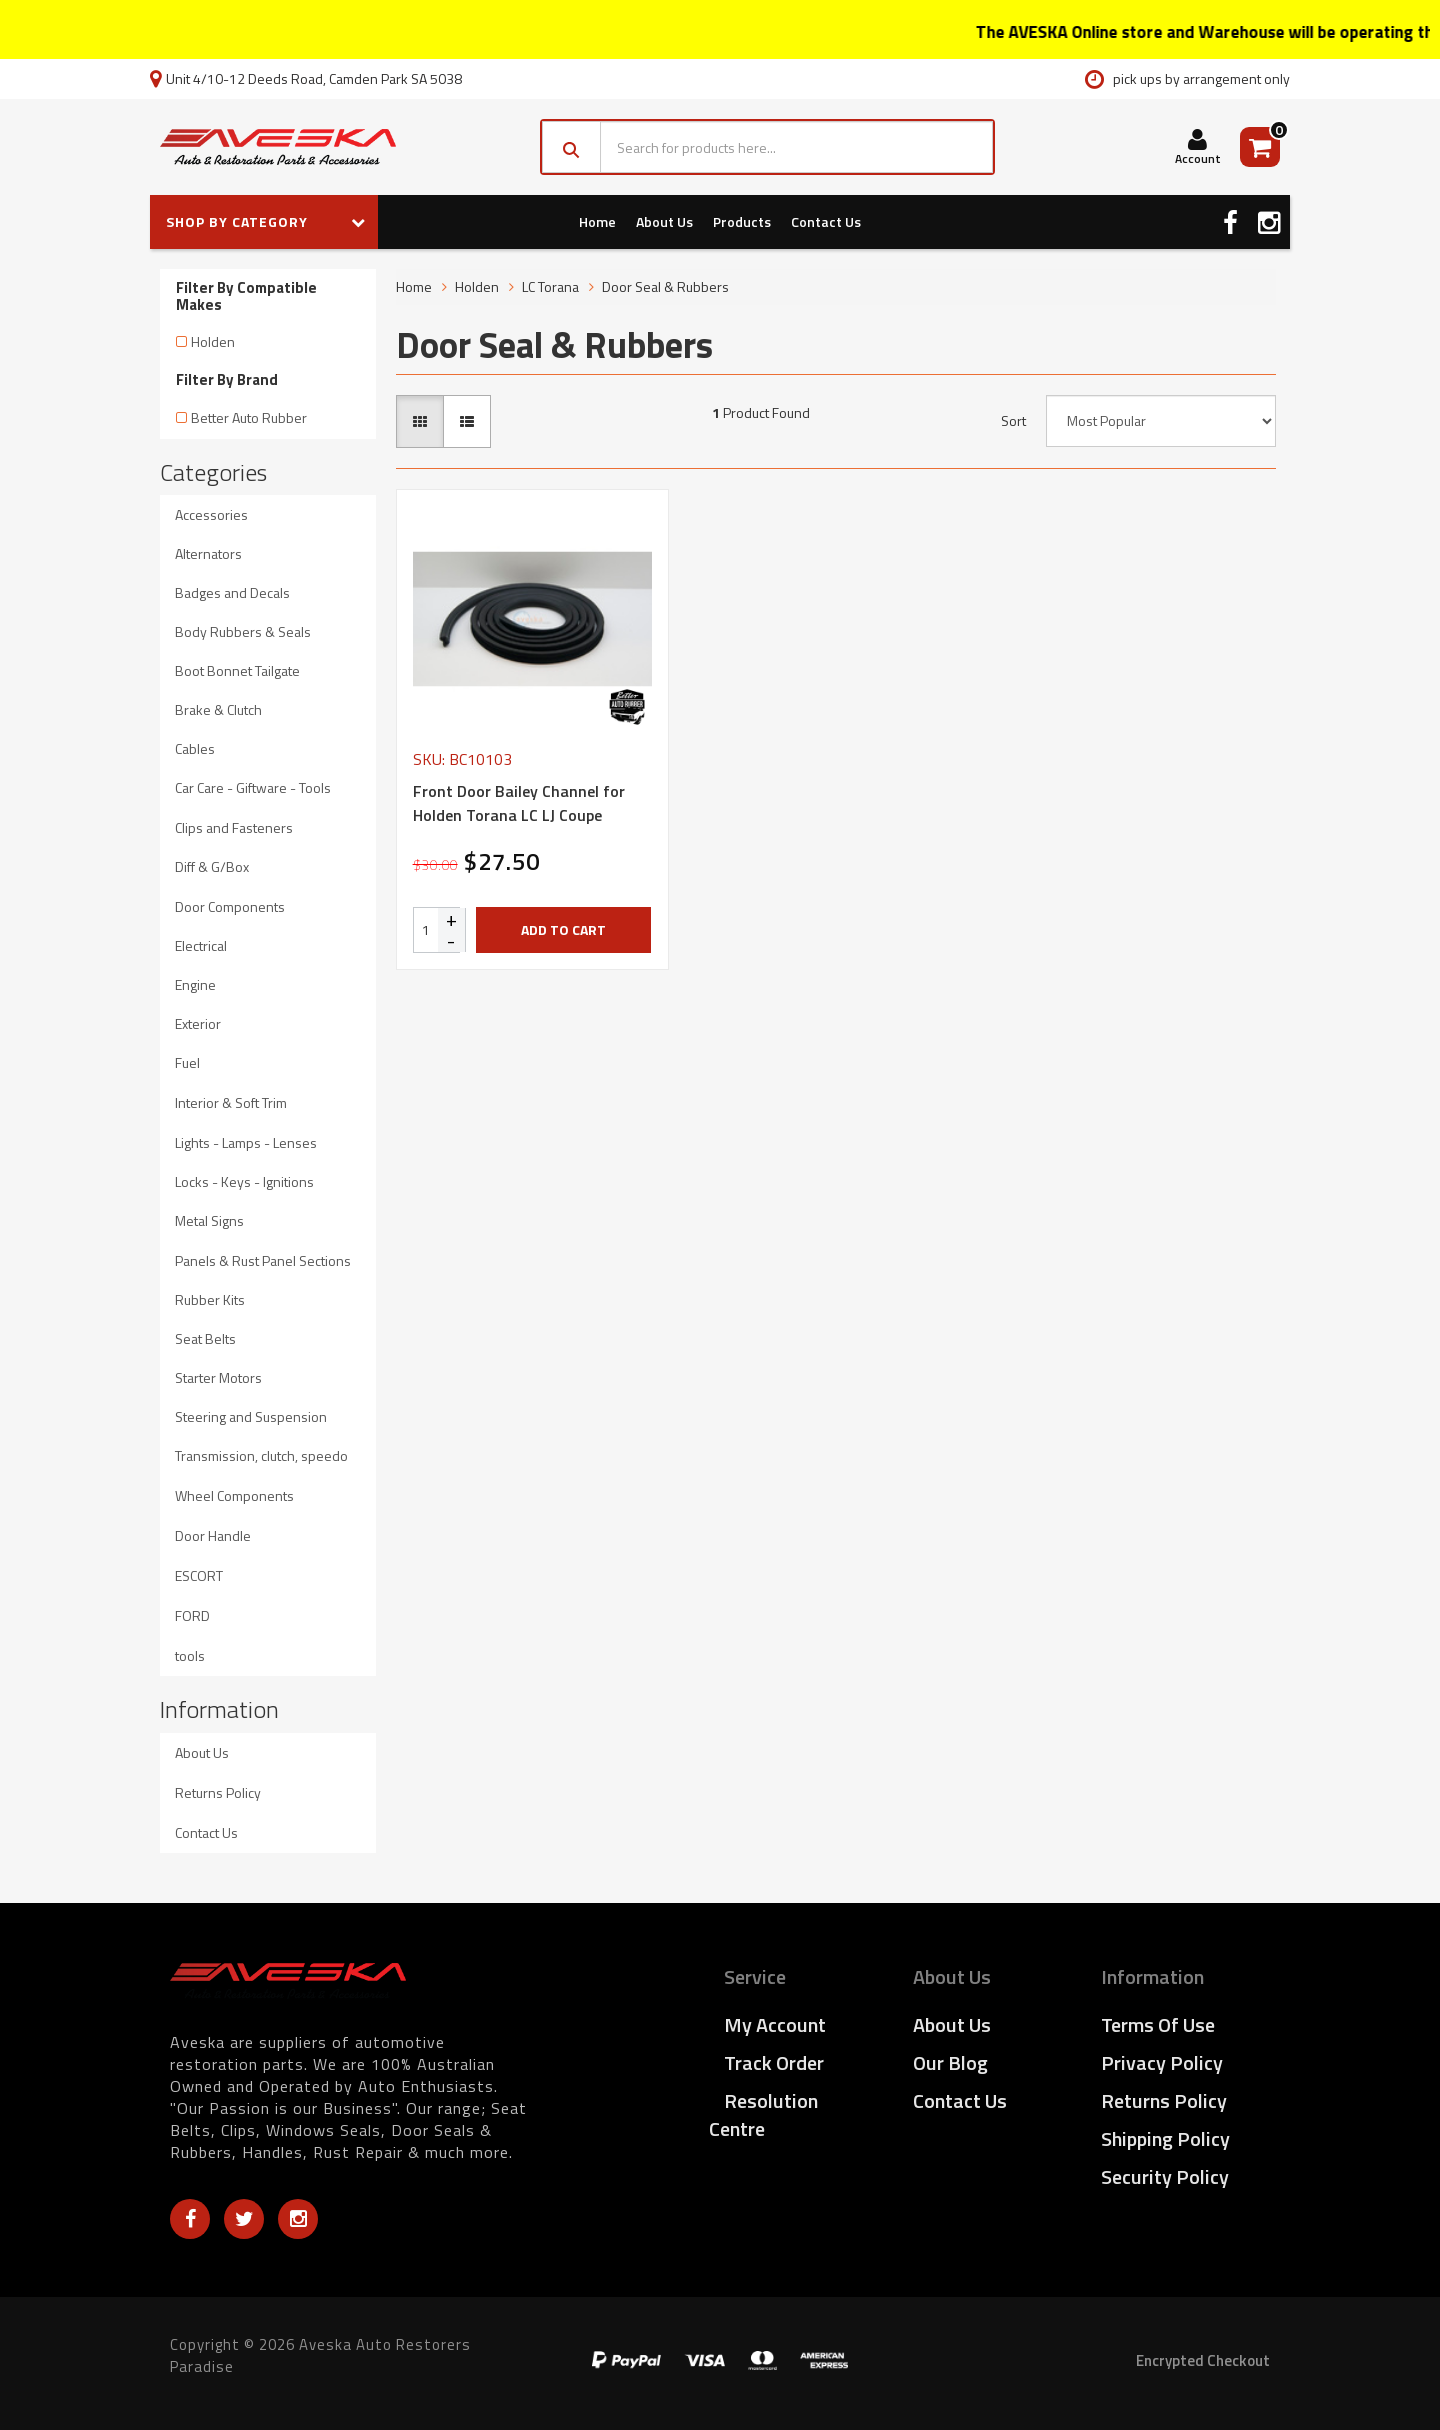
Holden (213, 341)
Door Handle (213, 1535)
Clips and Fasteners (234, 827)
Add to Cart (563, 929)
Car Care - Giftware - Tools (253, 787)
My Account (775, 2024)
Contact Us (826, 221)
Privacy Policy (1162, 2062)
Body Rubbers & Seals (243, 631)
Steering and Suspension (251, 1416)
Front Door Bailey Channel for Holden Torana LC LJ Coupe (519, 803)
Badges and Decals (232, 592)
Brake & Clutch (218, 709)
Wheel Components (234, 1495)
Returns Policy (218, 1792)
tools (190, 1655)
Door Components (230, 906)
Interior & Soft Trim (231, 1102)
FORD (192, 1615)
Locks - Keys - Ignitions (244, 1181)
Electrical (201, 945)
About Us (664, 221)
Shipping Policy (1165, 2138)
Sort (1013, 421)
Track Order (774, 2062)
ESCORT (199, 1575)
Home (597, 221)
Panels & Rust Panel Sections (263, 1260)
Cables (195, 748)
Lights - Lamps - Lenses (246, 1142)
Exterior (198, 1023)
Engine (195, 984)
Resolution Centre (763, 2114)
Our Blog (950, 2062)
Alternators (208, 553)
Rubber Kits (210, 1299)
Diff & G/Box (212, 866)
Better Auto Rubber (249, 417)
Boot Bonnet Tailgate (237, 670)
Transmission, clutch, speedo (261, 1455)
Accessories (211, 514)
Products (742, 221)
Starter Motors (218, 1377)
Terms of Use (1158, 2024)
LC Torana (550, 286)
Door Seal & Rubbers (665, 286)
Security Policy (1165, 2176)
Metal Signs (209, 1220)
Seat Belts (205, 1338)
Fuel (187, 1062)
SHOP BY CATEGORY (266, 221)
